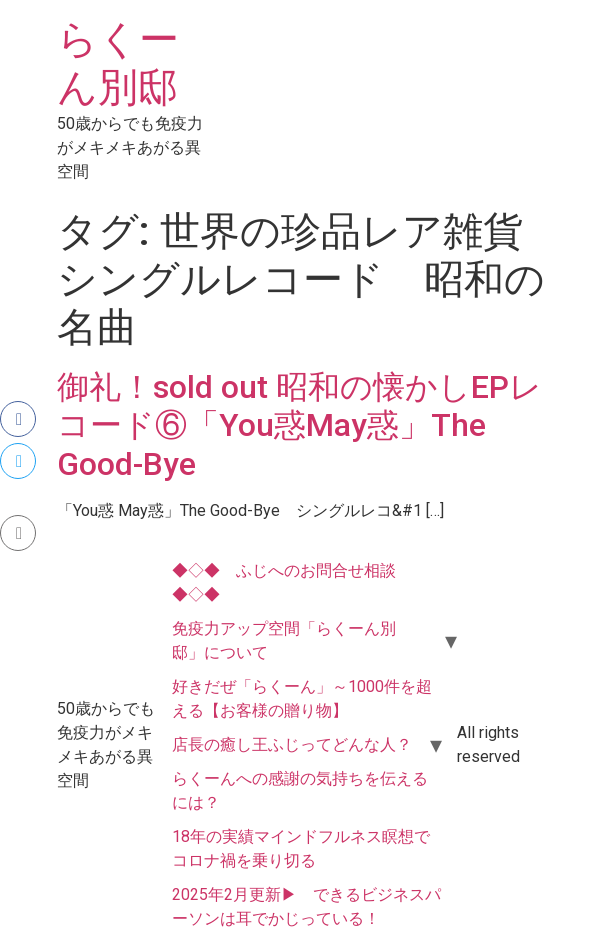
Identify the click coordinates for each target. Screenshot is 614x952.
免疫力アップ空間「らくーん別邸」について (284, 640)
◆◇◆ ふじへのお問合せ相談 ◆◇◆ (292, 582)
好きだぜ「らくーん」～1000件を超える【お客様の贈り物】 (302, 698)
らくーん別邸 (118, 63)
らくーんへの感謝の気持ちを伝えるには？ (300, 790)
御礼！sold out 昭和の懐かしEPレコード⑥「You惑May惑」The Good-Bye (299, 425)
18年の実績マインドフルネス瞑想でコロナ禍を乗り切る (301, 848)
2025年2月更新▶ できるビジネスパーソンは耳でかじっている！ (306, 906)
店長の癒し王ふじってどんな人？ (292, 744)
